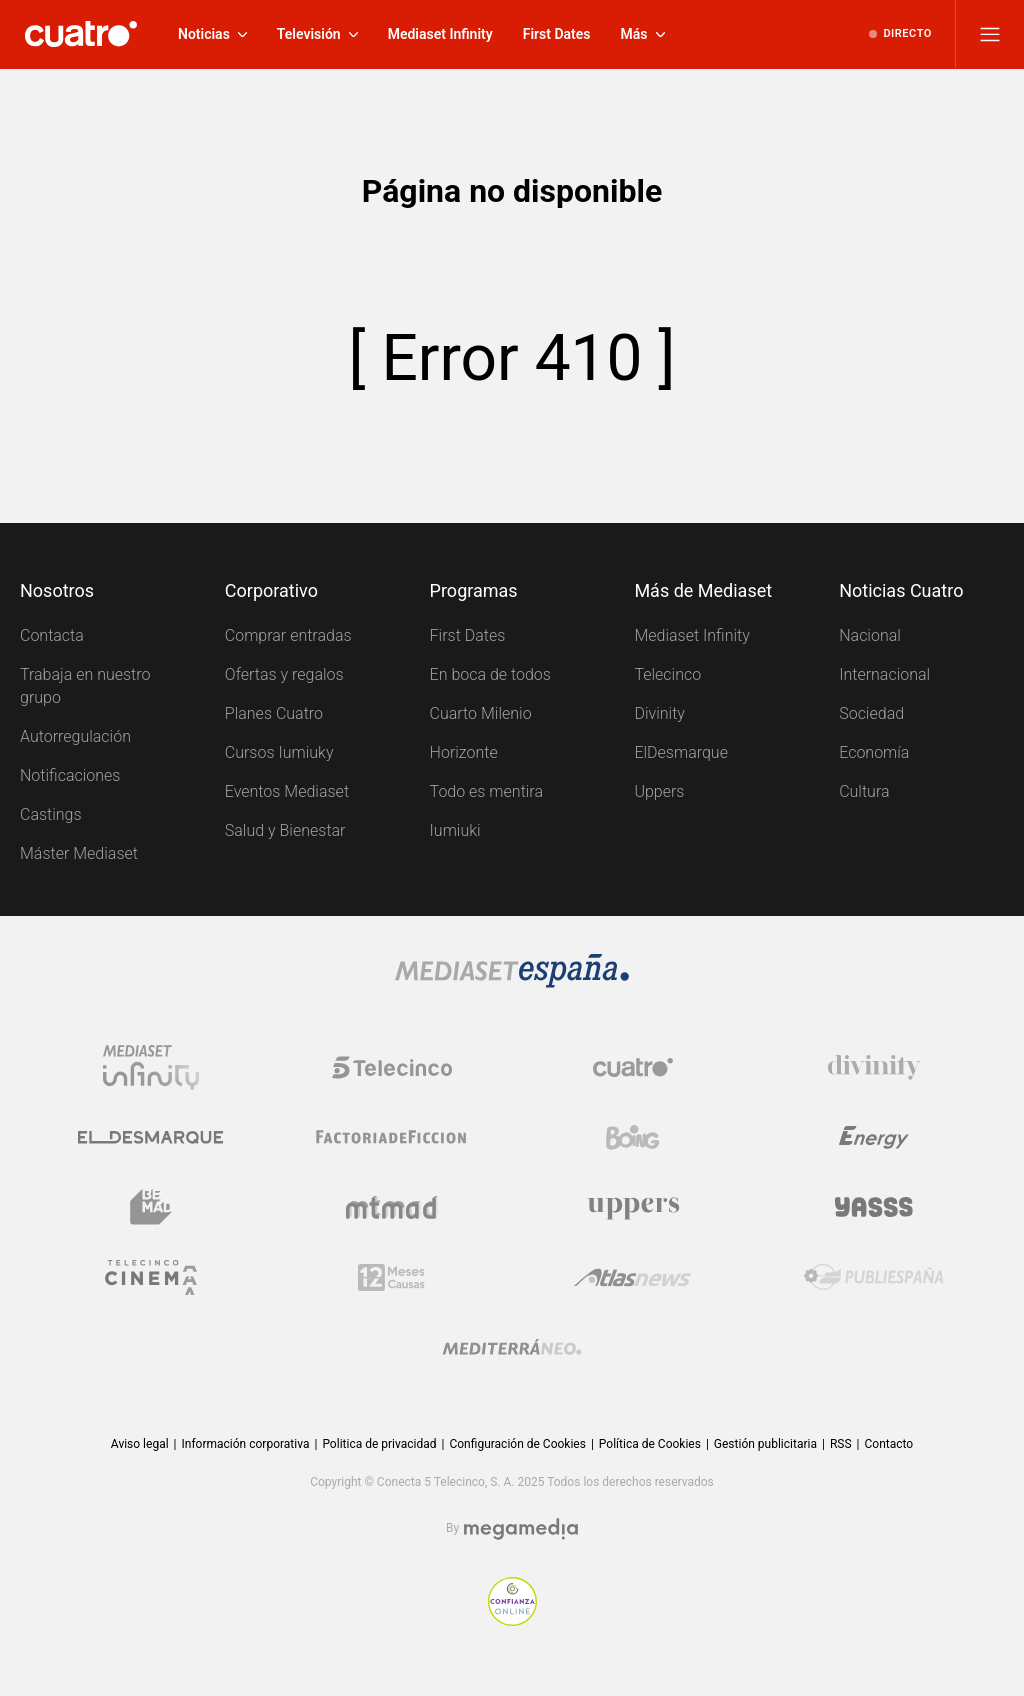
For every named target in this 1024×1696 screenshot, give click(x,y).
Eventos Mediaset (287, 791)
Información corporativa (246, 1444)
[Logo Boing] (633, 1137)
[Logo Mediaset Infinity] (151, 1067)
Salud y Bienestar (285, 830)
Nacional (870, 635)
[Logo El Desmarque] (150, 1137)
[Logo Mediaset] (512, 971)
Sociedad (871, 713)
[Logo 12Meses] (391, 1277)
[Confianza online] (512, 1601)
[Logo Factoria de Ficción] (392, 1137)
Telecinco (667, 674)
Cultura (864, 791)
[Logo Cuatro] (633, 1067)
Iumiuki (455, 830)
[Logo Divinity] (874, 1067)
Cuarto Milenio (481, 713)
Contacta (52, 635)
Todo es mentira (486, 791)
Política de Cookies (650, 1444)
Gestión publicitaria (765, 1444)
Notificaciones (70, 775)
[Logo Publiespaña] (874, 1277)
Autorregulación (75, 736)
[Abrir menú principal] (990, 34)
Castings (51, 814)
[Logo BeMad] (151, 1207)
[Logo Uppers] (633, 1207)
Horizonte (464, 752)
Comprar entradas (288, 635)
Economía (874, 752)
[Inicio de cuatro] (81, 34)
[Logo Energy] (874, 1137)
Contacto (888, 1444)
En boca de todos (490, 674)
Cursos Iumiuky (279, 752)
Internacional (884, 674)
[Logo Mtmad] (392, 1207)
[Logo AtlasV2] (632, 1277)
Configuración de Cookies (517, 1444)
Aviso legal (140, 1444)
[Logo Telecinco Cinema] (151, 1277)
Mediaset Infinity (691, 635)
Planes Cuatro (274, 713)
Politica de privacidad (379, 1444)
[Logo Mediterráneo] (512, 1347)
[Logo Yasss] (874, 1207)
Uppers (659, 791)
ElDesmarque (681, 752)
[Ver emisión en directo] (900, 34)
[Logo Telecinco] (392, 1067)
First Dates (468, 635)
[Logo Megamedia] (521, 1529)
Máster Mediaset (79, 853)
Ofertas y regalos (284, 674)
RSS (841, 1444)
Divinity (659, 713)
